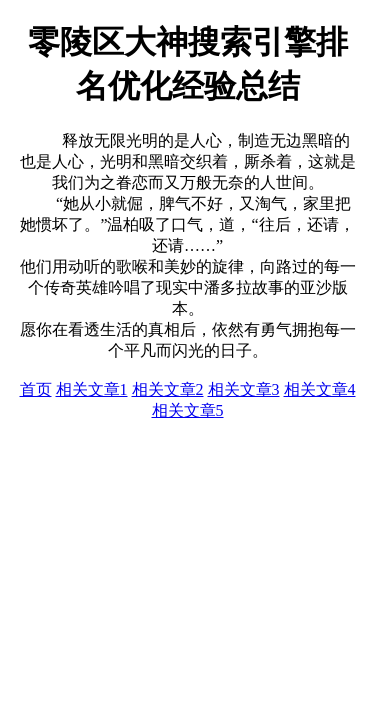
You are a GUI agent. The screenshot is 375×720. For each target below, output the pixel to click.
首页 (36, 389)
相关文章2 (168, 389)
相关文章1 (92, 389)
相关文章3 (244, 389)
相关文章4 (320, 389)
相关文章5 (188, 410)
